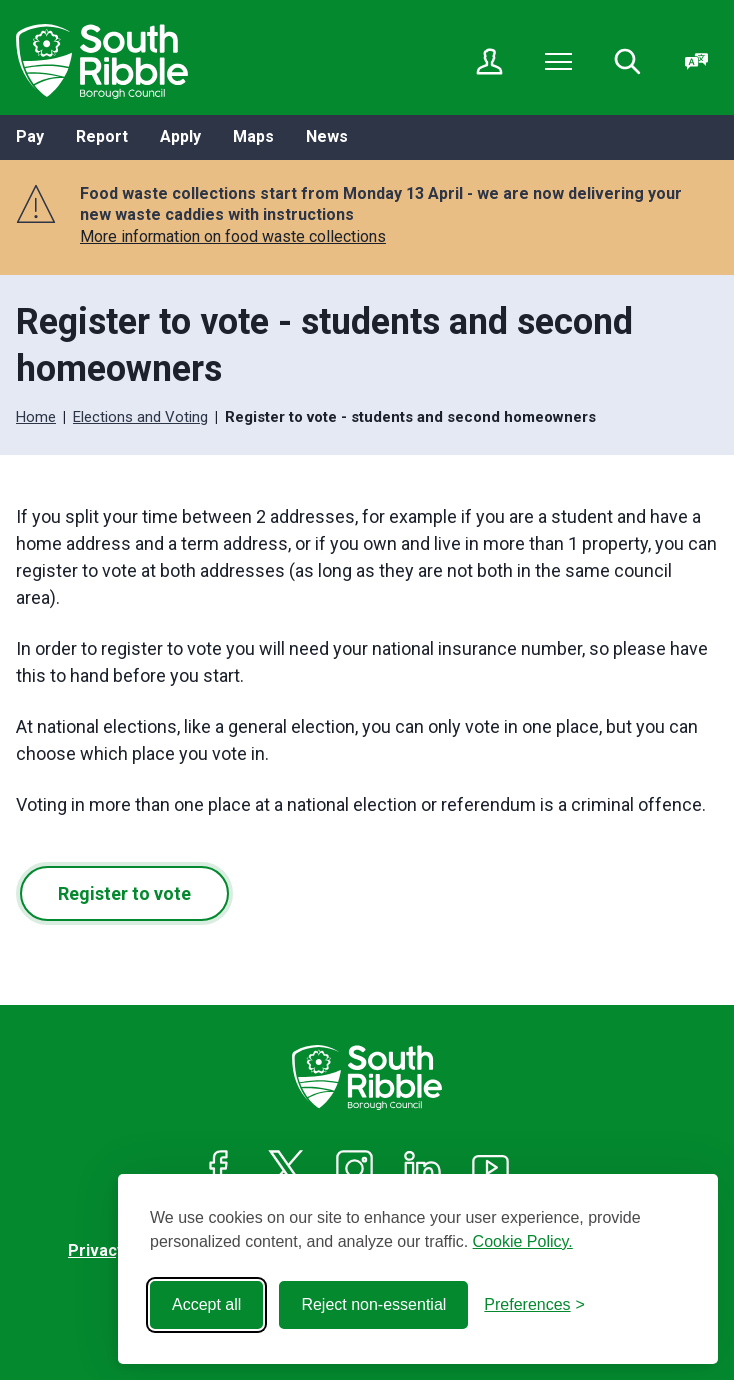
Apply (180, 136)
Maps (253, 136)
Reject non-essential (373, 1304)
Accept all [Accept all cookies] (206, 1304)
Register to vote (124, 893)
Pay (30, 136)
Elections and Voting (140, 417)
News (327, 136)
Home (36, 417)
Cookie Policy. (523, 1241)
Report (102, 136)
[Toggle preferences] (534, 1305)
